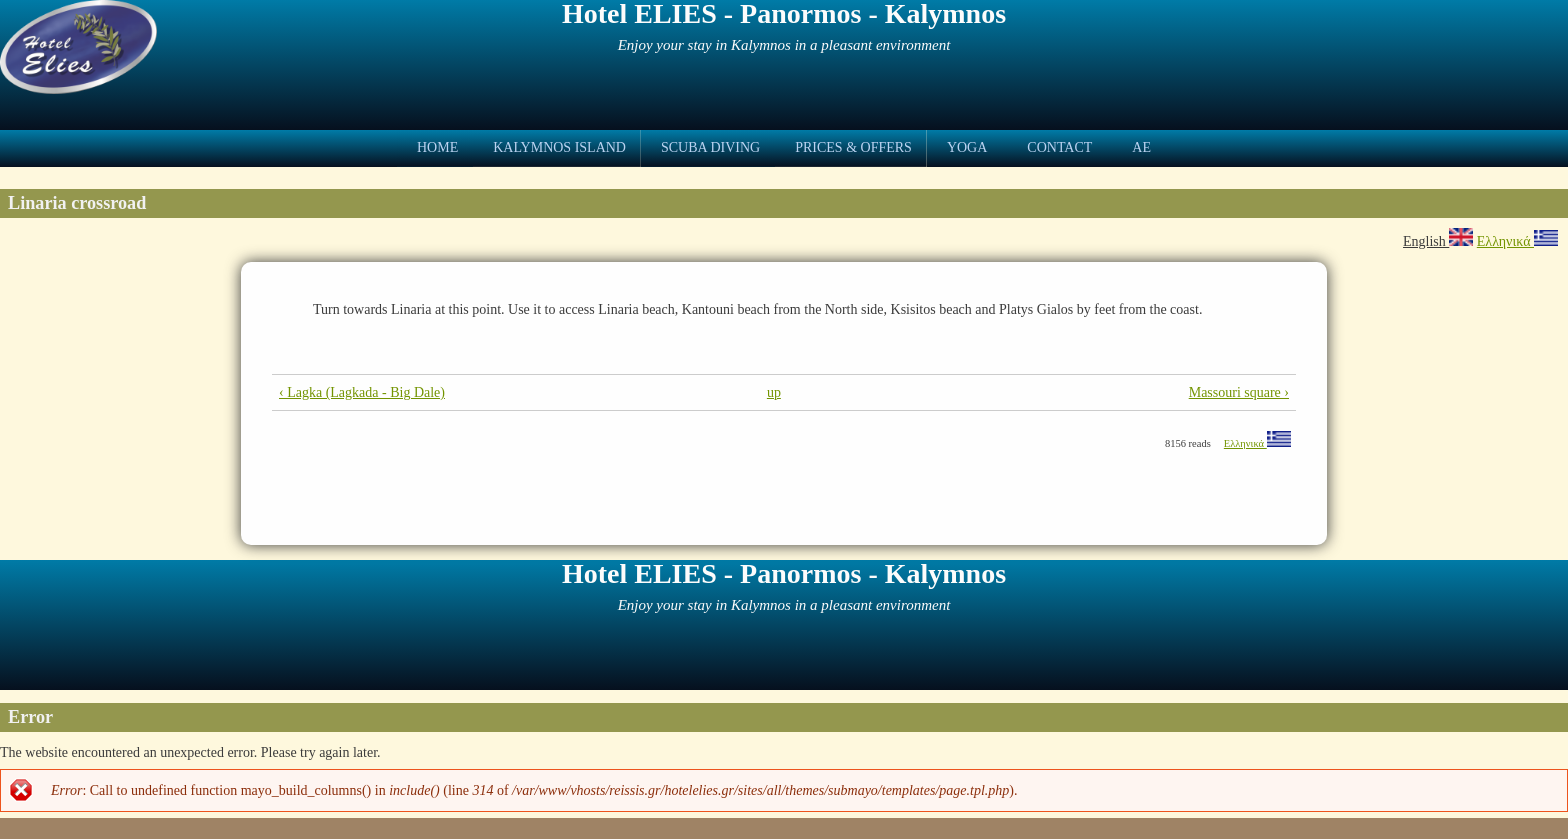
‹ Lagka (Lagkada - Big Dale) (362, 392)
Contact (1059, 147)
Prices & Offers (853, 147)
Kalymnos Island (559, 147)
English (1438, 241)
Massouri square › (1239, 392)
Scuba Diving (710, 147)
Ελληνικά (1517, 241)
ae (1141, 147)
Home (437, 147)
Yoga (967, 147)
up (774, 392)
